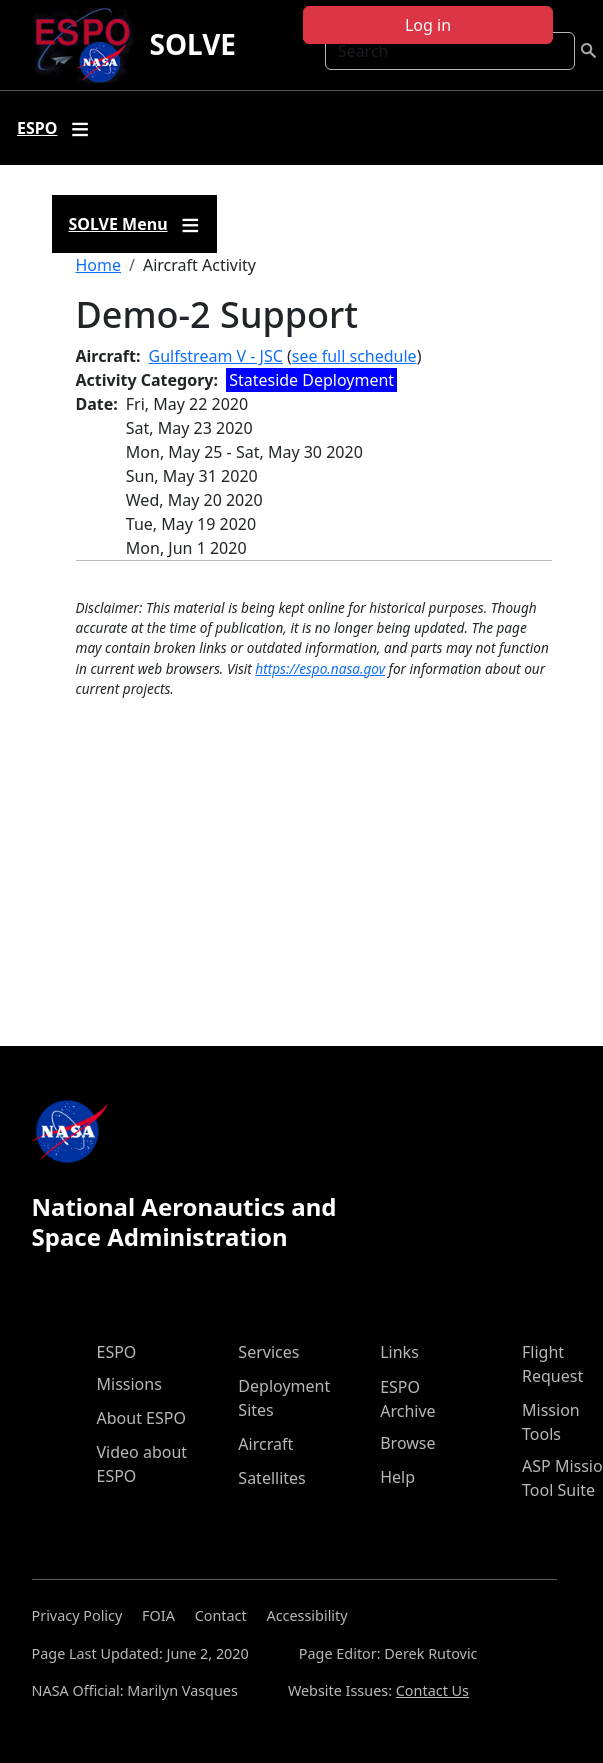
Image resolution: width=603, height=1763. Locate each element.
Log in (428, 25)
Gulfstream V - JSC (216, 356)
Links (399, 1352)
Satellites (271, 1478)
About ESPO (141, 1418)
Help (397, 1477)
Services (268, 1352)
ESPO (117, 1352)
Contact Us (432, 1690)
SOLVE (192, 44)
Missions (129, 1384)
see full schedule (354, 356)
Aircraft (265, 1444)
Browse (407, 1443)
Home (99, 265)
